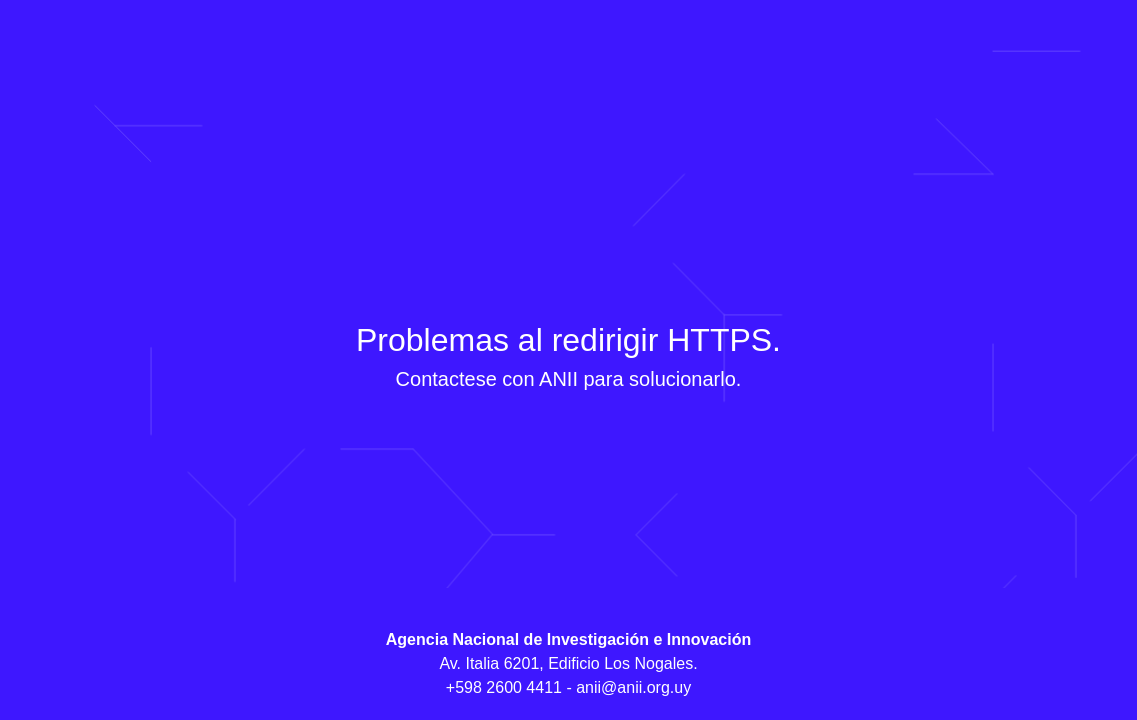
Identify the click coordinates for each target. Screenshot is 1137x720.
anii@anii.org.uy (633, 687)
